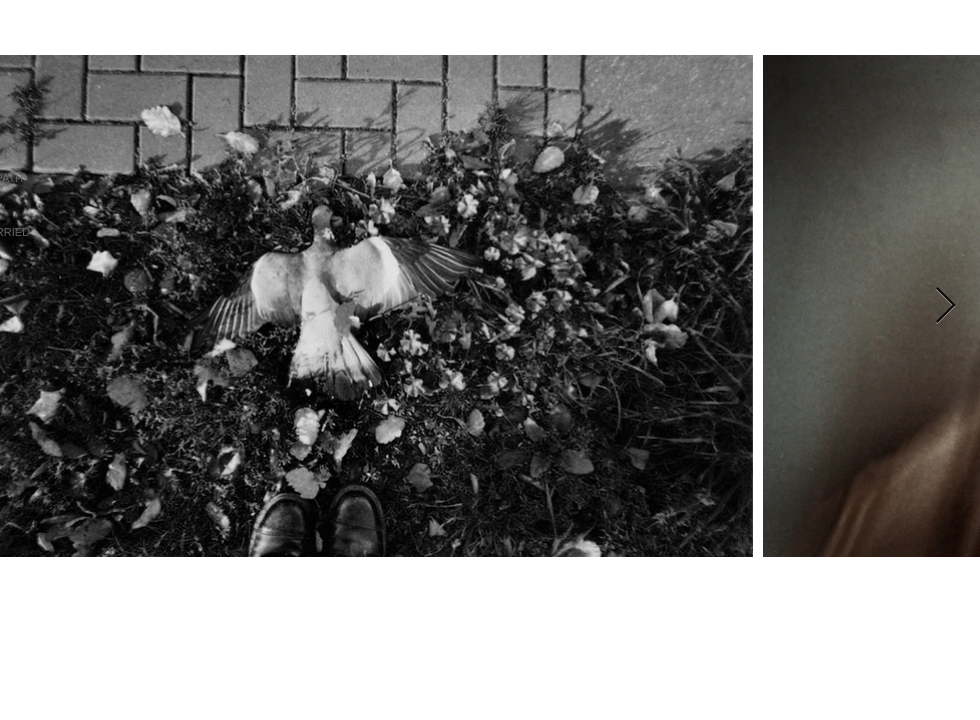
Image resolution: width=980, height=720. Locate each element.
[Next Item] (945, 306)
